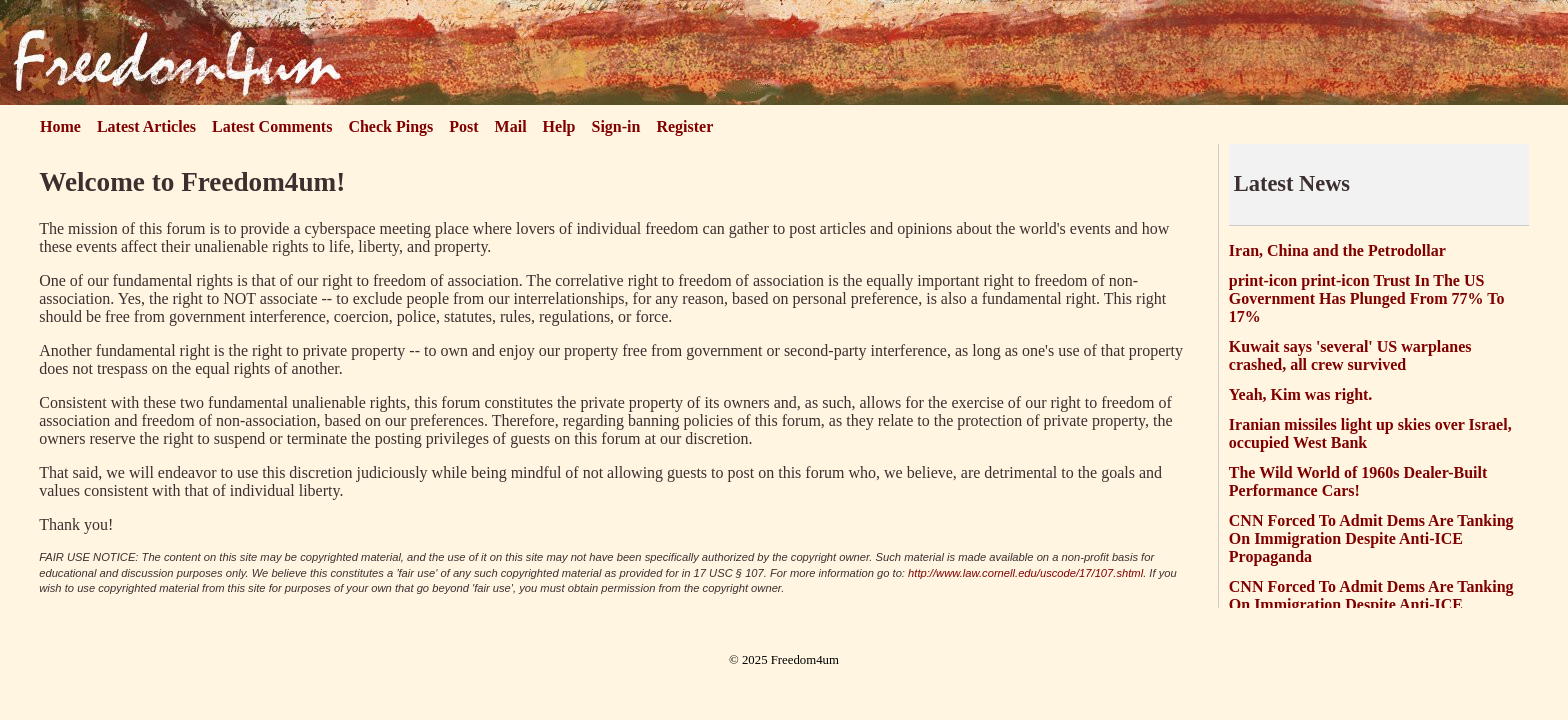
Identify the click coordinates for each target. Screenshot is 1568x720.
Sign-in (616, 126)
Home (60, 126)
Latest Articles (146, 126)
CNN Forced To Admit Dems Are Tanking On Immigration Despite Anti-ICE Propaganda (1371, 538)
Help (559, 126)
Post (463, 126)
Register (684, 126)
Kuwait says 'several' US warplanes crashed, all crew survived (1350, 355)
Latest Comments (272, 126)
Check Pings (390, 126)
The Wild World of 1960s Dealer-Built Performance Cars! (1358, 481)
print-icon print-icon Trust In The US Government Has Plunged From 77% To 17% (1367, 298)
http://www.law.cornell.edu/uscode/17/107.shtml (1025, 573)
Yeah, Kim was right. (1301, 394)
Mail (511, 126)
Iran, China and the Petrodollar (1337, 250)
